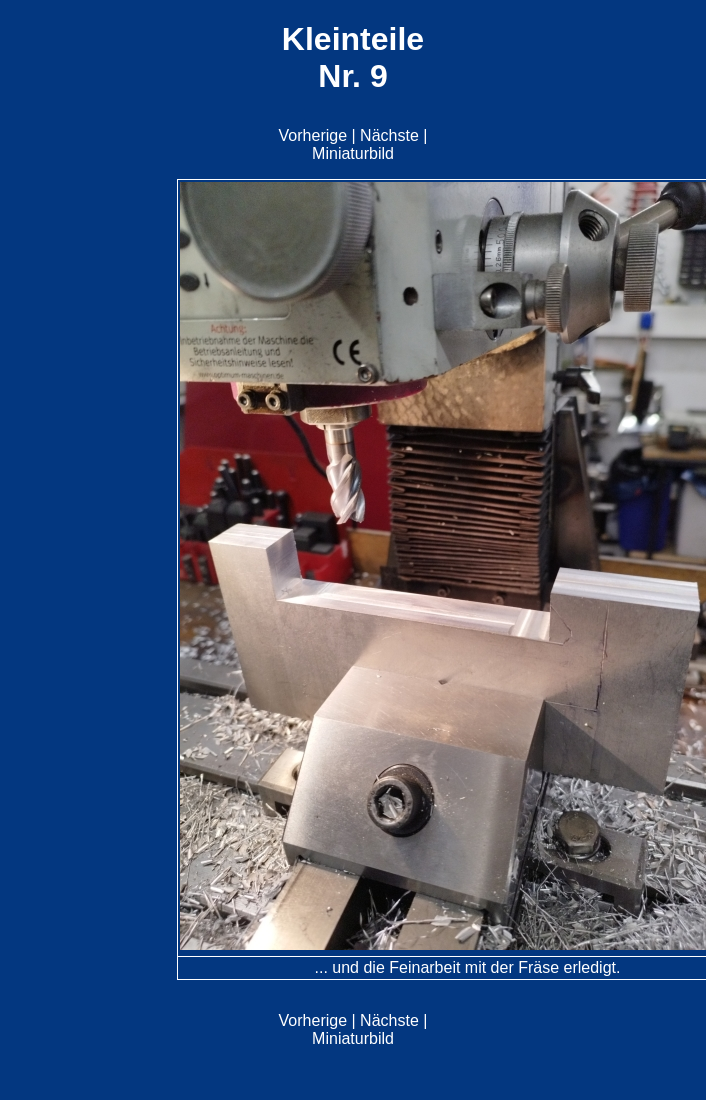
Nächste (389, 135)
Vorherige (313, 135)
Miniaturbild (353, 153)
